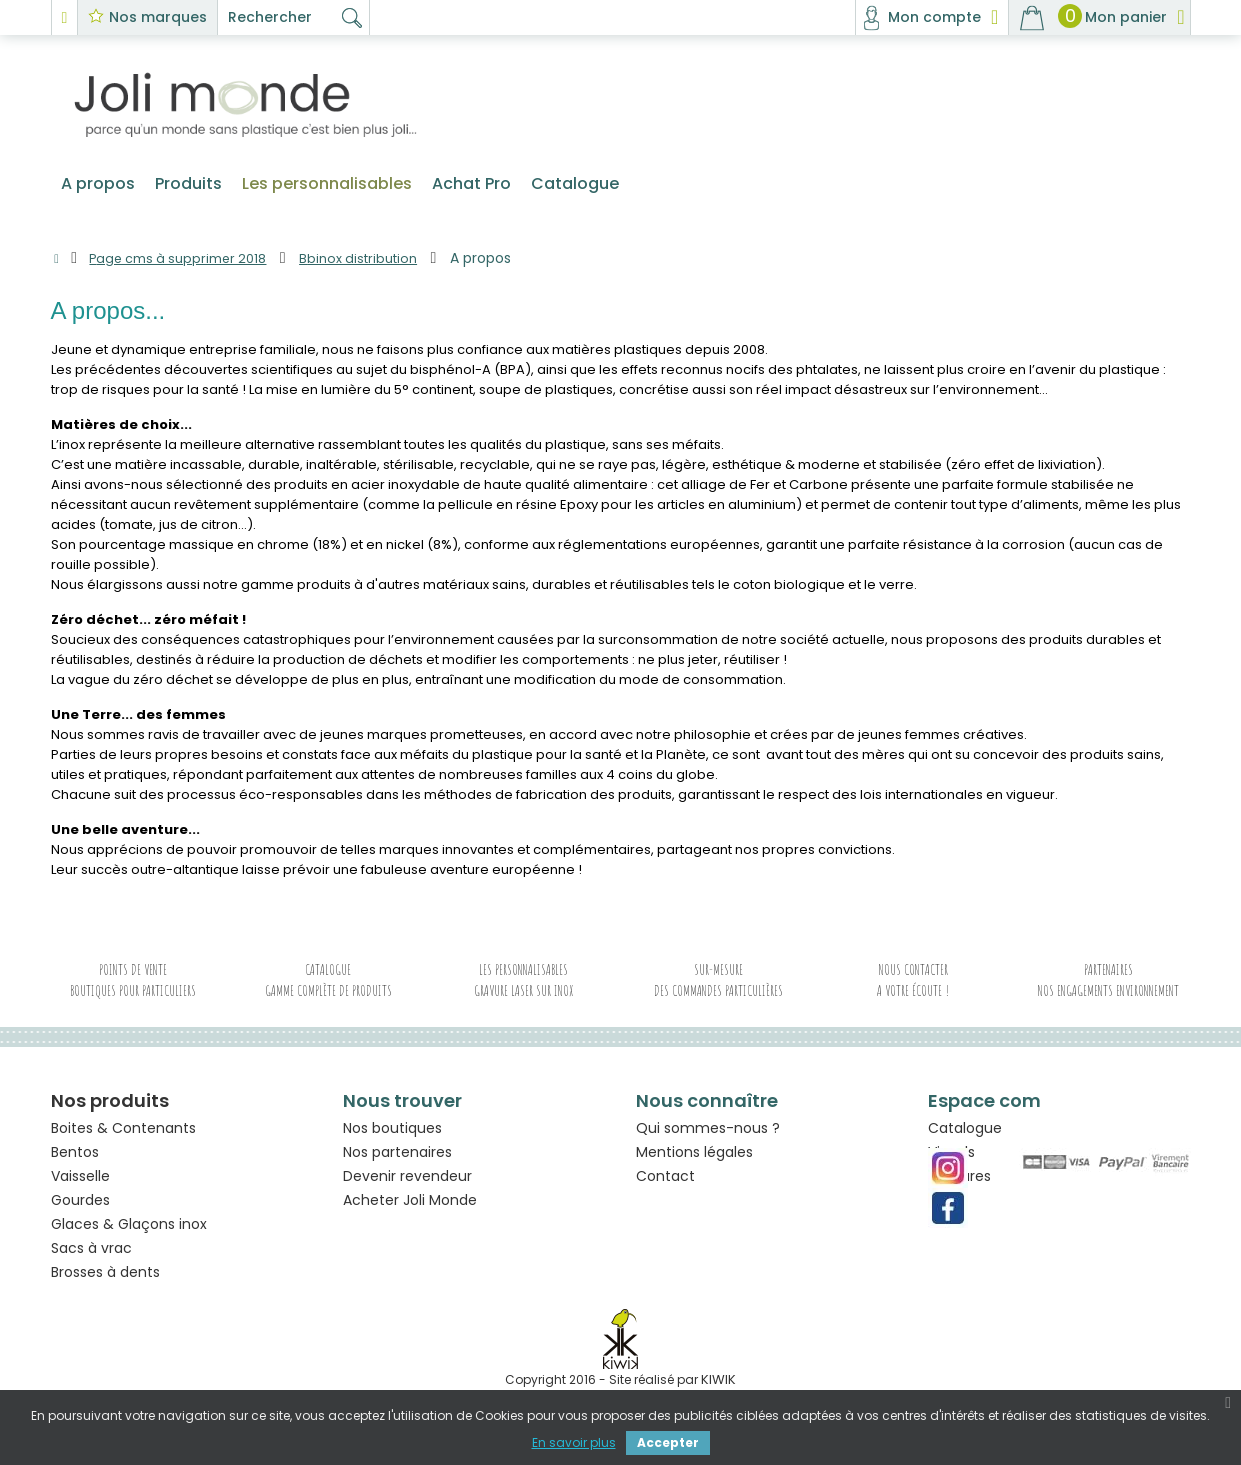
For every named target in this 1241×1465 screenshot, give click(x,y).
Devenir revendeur (407, 1187)
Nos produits (110, 1106)
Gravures (959, 1187)
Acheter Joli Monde (410, 1211)
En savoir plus (574, 1442)
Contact (665, 1187)
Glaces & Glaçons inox (129, 1230)
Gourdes (80, 1206)
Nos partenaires (397, 1163)
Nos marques (158, 17)
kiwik (718, 1385)
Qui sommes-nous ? (708, 1139)
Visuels (951, 1163)
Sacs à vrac (91, 1254)
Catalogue (965, 1139)
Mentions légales (694, 1163)
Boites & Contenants (123, 1134)
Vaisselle (80, 1182)
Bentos (75, 1158)
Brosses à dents (105, 1278)
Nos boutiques (392, 1139)
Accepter (668, 1442)
